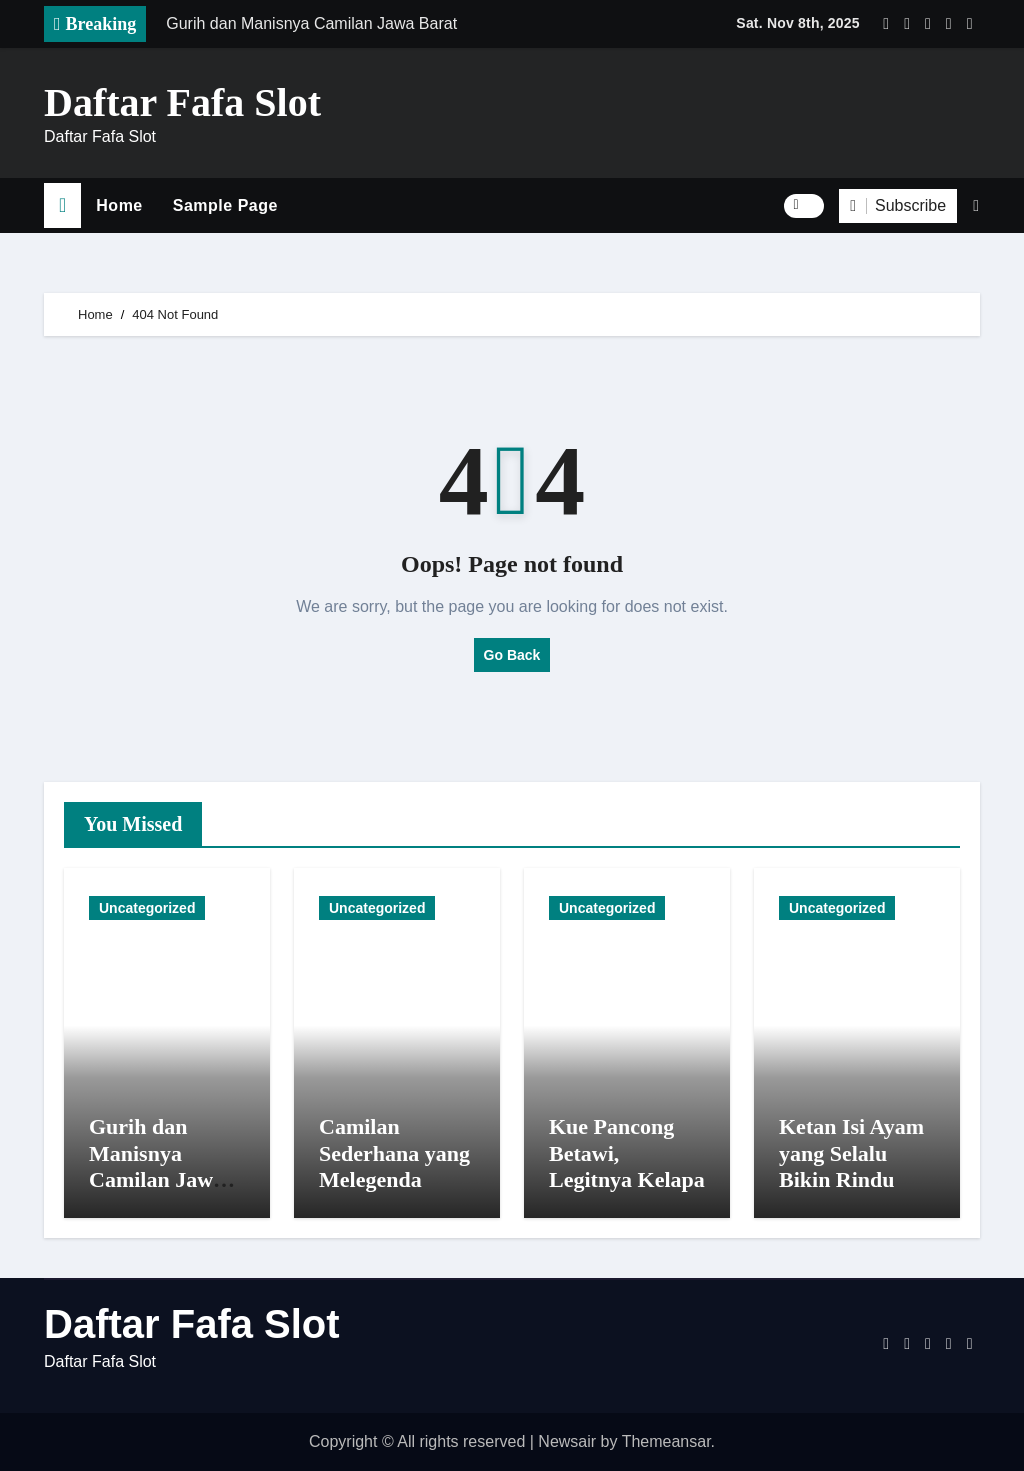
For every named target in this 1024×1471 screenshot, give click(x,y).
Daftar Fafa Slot (182, 102)
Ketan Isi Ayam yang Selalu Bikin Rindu (851, 1153)
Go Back (512, 655)
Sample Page (225, 205)
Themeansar (666, 1441)
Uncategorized (147, 908)
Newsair (567, 1441)
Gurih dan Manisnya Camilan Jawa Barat (156, 1166)
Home (119, 205)
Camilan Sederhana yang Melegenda (394, 1153)
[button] (976, 206)
